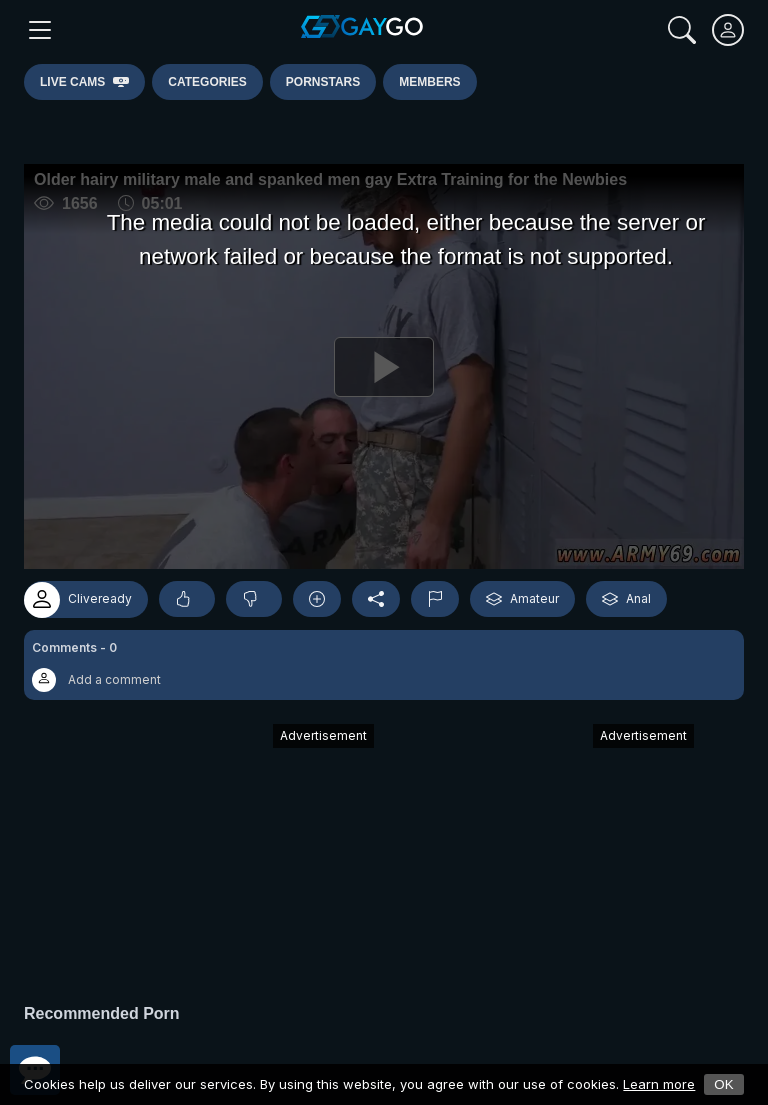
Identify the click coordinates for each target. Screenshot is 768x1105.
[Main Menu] (40, 30)
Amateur (522, 599)
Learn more (659, 1084)
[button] (384, 665)
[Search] (682, 30)
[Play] (384, 366)
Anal (626, 599)
